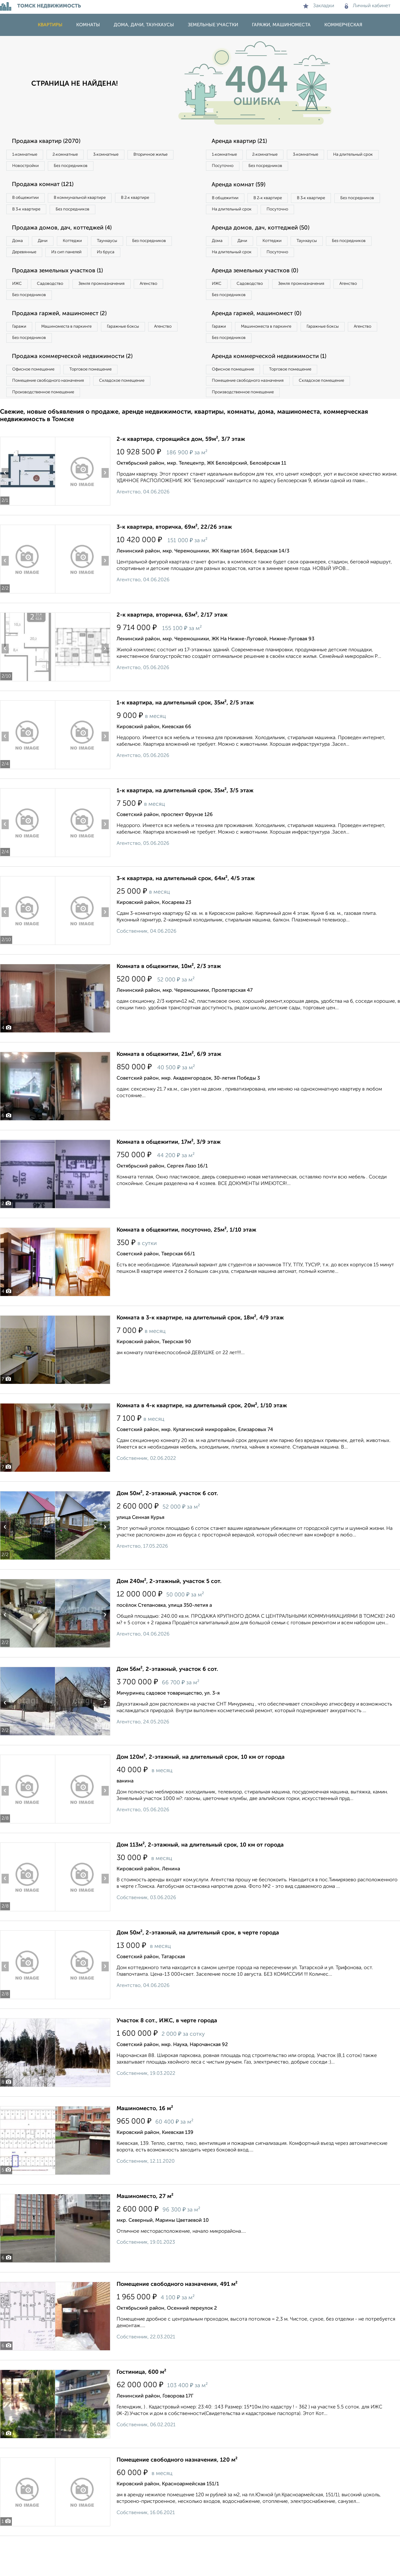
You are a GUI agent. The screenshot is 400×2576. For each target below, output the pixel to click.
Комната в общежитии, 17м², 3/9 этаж (169, 1176)
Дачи (51, 247)
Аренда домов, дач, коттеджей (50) (266, 247)
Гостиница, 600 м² (141, 2406)
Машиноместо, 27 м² (145, 2230)
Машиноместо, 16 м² (145, 2142)
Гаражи (21, 353)
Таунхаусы (128, 247)
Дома (20, 247)
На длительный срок (235, 168)
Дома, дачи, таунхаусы (144, 25)
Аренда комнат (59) (243, 188)
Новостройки (86, 168)
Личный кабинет (368, 5)
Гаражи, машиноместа (281, 25)
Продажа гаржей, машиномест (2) (65, 339)
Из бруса (23, 273)
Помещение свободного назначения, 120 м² (177, 2494)
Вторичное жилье (32, 168)
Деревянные (83, 260)
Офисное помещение (37, 399)
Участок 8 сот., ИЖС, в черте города (167, 2055)
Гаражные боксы (140, 353)
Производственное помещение (47, 425)
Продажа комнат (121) (47, 188)
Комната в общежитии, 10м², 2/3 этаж (169, 1000)
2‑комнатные (75, 155)
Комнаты (88, 25)
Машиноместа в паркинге (75, 353)
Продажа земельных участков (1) (63, 293)
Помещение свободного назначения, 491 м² (177, 2318)
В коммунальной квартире (90, 201)
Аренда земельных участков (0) (260, 293)
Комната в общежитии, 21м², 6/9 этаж (169, 1088)
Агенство (172, 307)
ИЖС (19, 307)
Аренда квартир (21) (243, 142)
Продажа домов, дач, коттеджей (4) (67, 234)
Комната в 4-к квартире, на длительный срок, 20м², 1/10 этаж (202, 1440)
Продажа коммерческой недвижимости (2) (79, 386)
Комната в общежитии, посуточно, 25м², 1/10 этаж (186, 1264)
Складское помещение (135, 412)
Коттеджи (87, 247)
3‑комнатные (122, 155)
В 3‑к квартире (29, 214)
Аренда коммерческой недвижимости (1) (276, 386)
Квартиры (50, 25)
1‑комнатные (27, 155)
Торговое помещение (103, 399)
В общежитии (28, 201)
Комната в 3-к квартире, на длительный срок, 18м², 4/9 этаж (200, 1352)
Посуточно (286, 168)
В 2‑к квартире (153, 201)
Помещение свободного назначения (52, 412)
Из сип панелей (133, 260)
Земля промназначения (118, 307)
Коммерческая (343, 25)
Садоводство (59, 307)
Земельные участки (213, 25)
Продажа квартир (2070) (50, 142)
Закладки (318, 5)
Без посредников (138, 168)
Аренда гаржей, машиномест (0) (262, 339)
